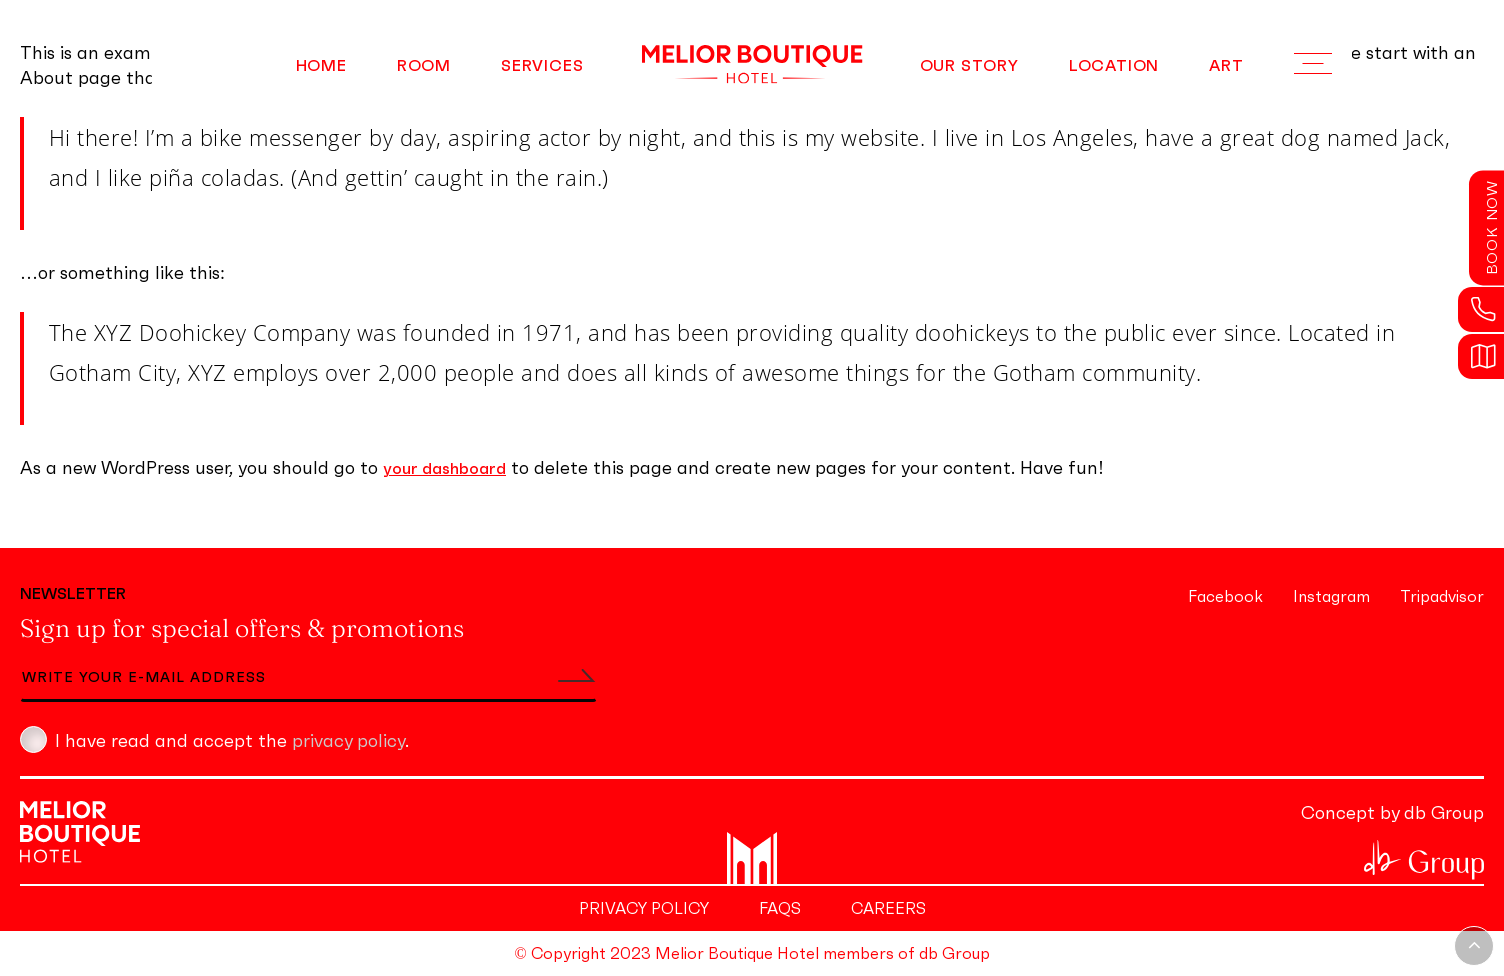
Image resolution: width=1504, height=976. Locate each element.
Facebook (1225, 596)
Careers (888, 908)
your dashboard (444, 468)
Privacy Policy (644, 908)
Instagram (1331, 596)
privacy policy (348, 740)
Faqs (780, 908)
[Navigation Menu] (1313, 64)
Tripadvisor (1442, 596)
